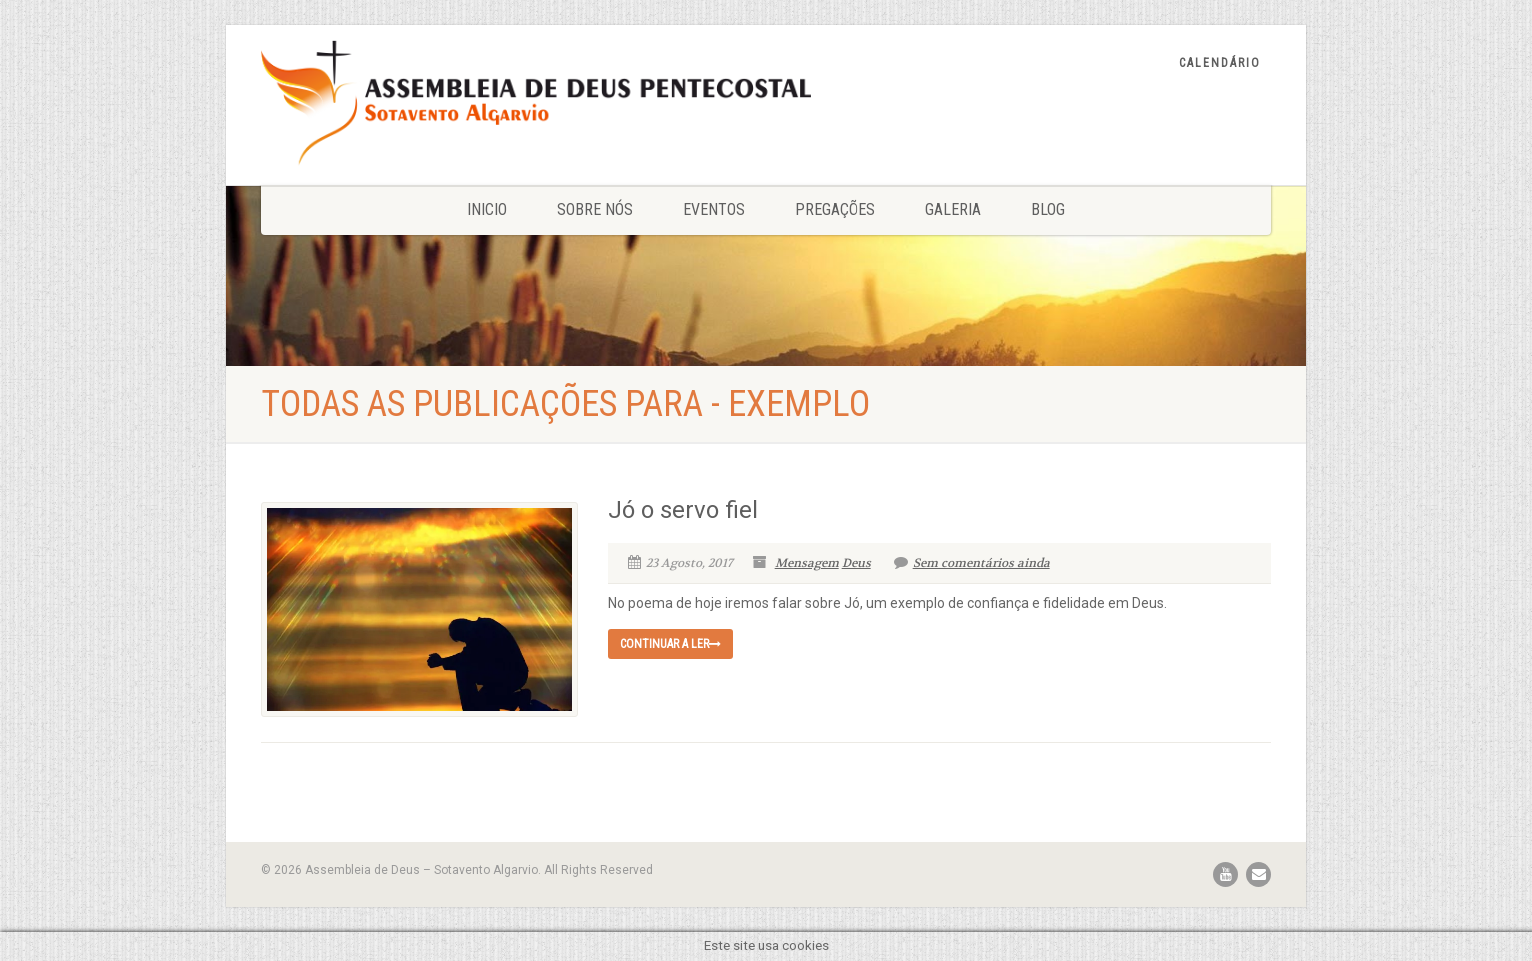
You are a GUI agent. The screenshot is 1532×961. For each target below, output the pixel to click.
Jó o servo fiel (683, 510)
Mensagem (807, 563)
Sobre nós (595, 209)
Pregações (835, 209)
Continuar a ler (670, 644)
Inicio (487, 209)
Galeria (953, 209)
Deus (856, 563)
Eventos (714, 209)
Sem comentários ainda (972, 563)
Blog (1048, 209)
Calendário (1220, 63)
